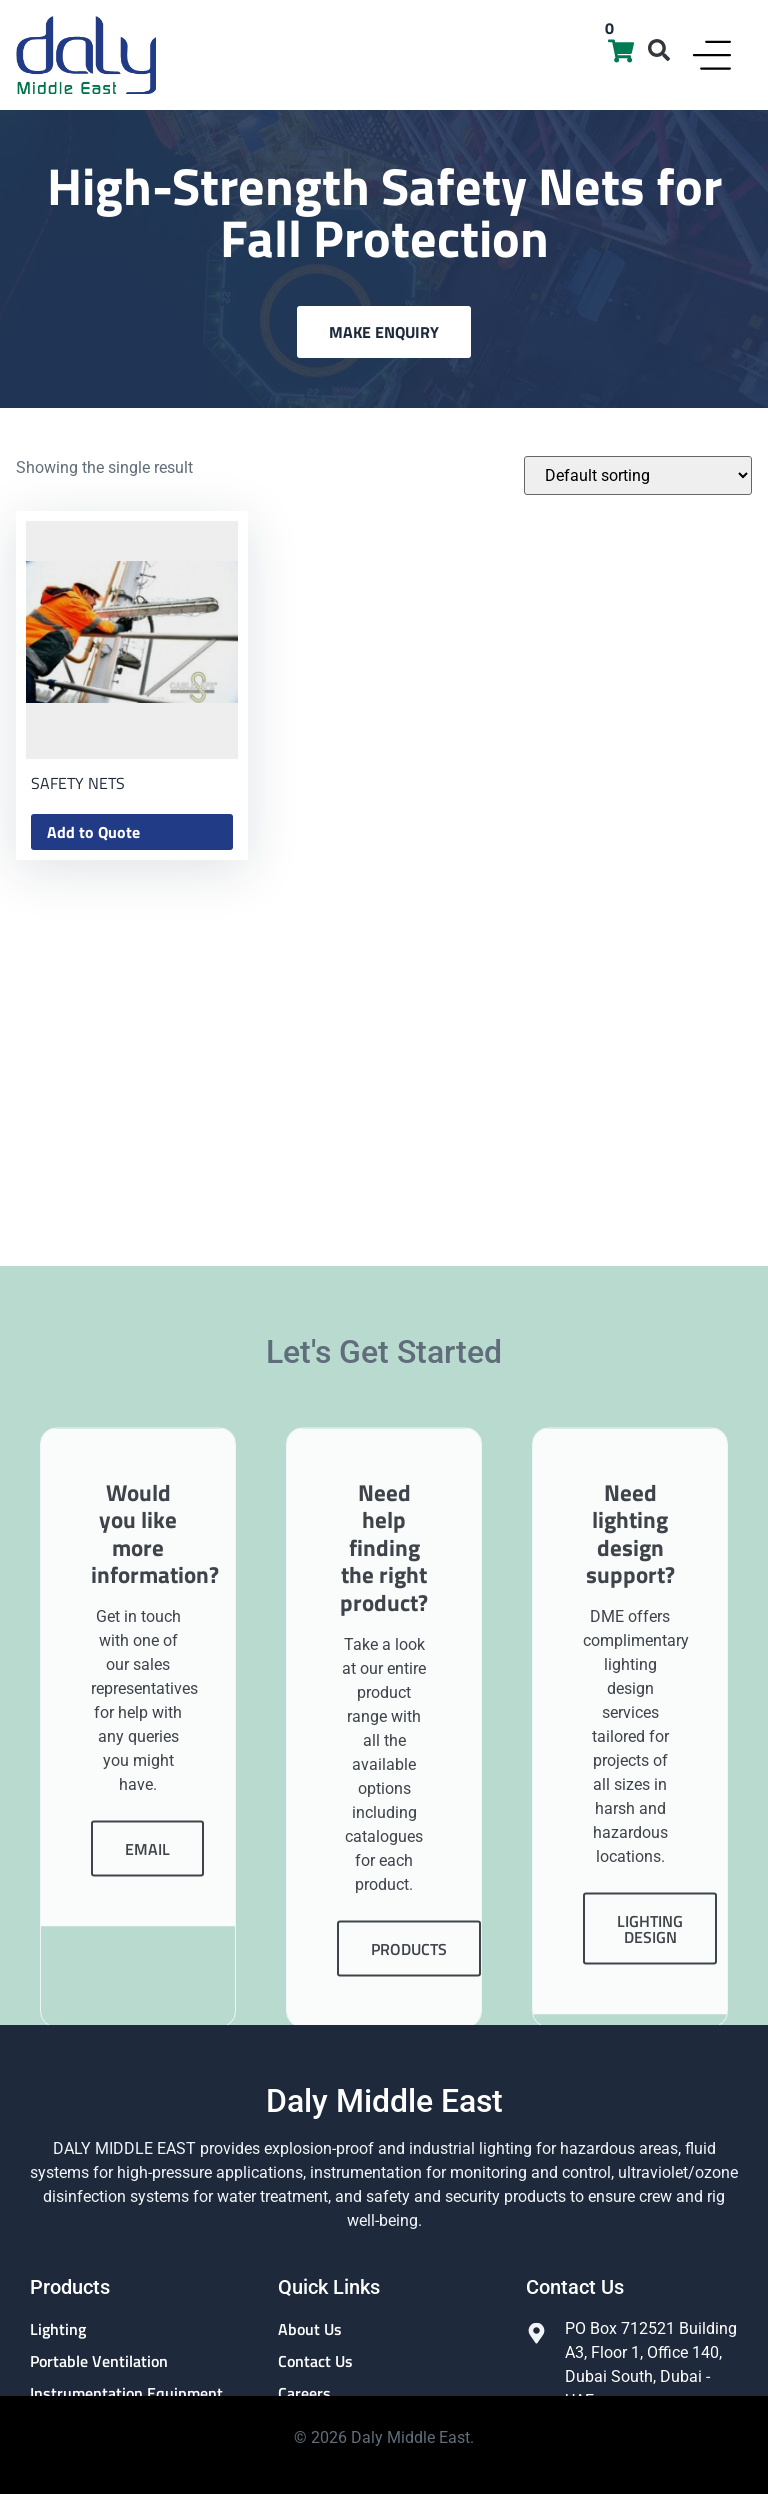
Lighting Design (650, 2187)
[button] (659, 50)
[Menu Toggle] (712, 55)
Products (409, 2207)
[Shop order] (638, 475)
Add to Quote (93, 832)
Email (147, 2107)
